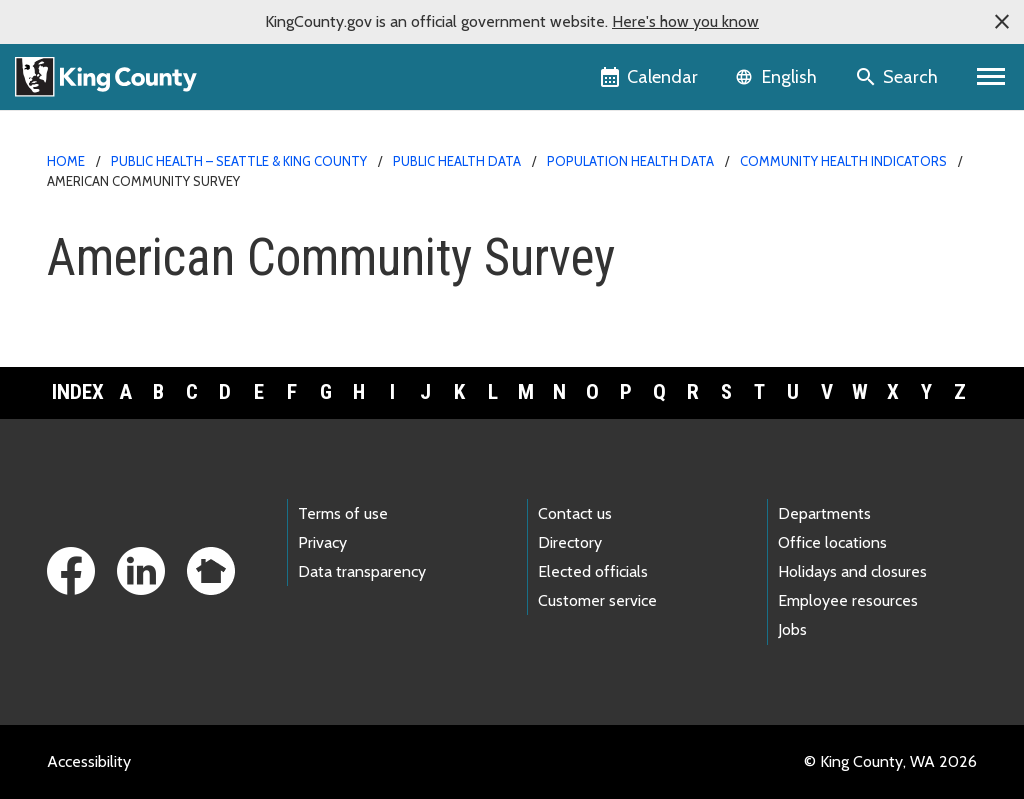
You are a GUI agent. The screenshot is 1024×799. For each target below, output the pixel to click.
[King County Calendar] (650, 77)
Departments (824, 513)
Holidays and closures (852, 571)
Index (78, 392)
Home (66, 161)
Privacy (322, 542)
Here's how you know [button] (685, 21)
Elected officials (593, 571)
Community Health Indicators (843, 161)
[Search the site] (898, 77)
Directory (570, 542)
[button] (1002, 22)
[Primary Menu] (991, 77)
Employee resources (848, 600)
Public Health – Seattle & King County (239, 161)
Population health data (630, 161)
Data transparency (362, 571)
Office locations (832, 542)
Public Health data (457, 161)
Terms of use (343, 513)
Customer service (597, 600)
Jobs (792, 629)
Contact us (575, 513)
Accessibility (89, 761)
